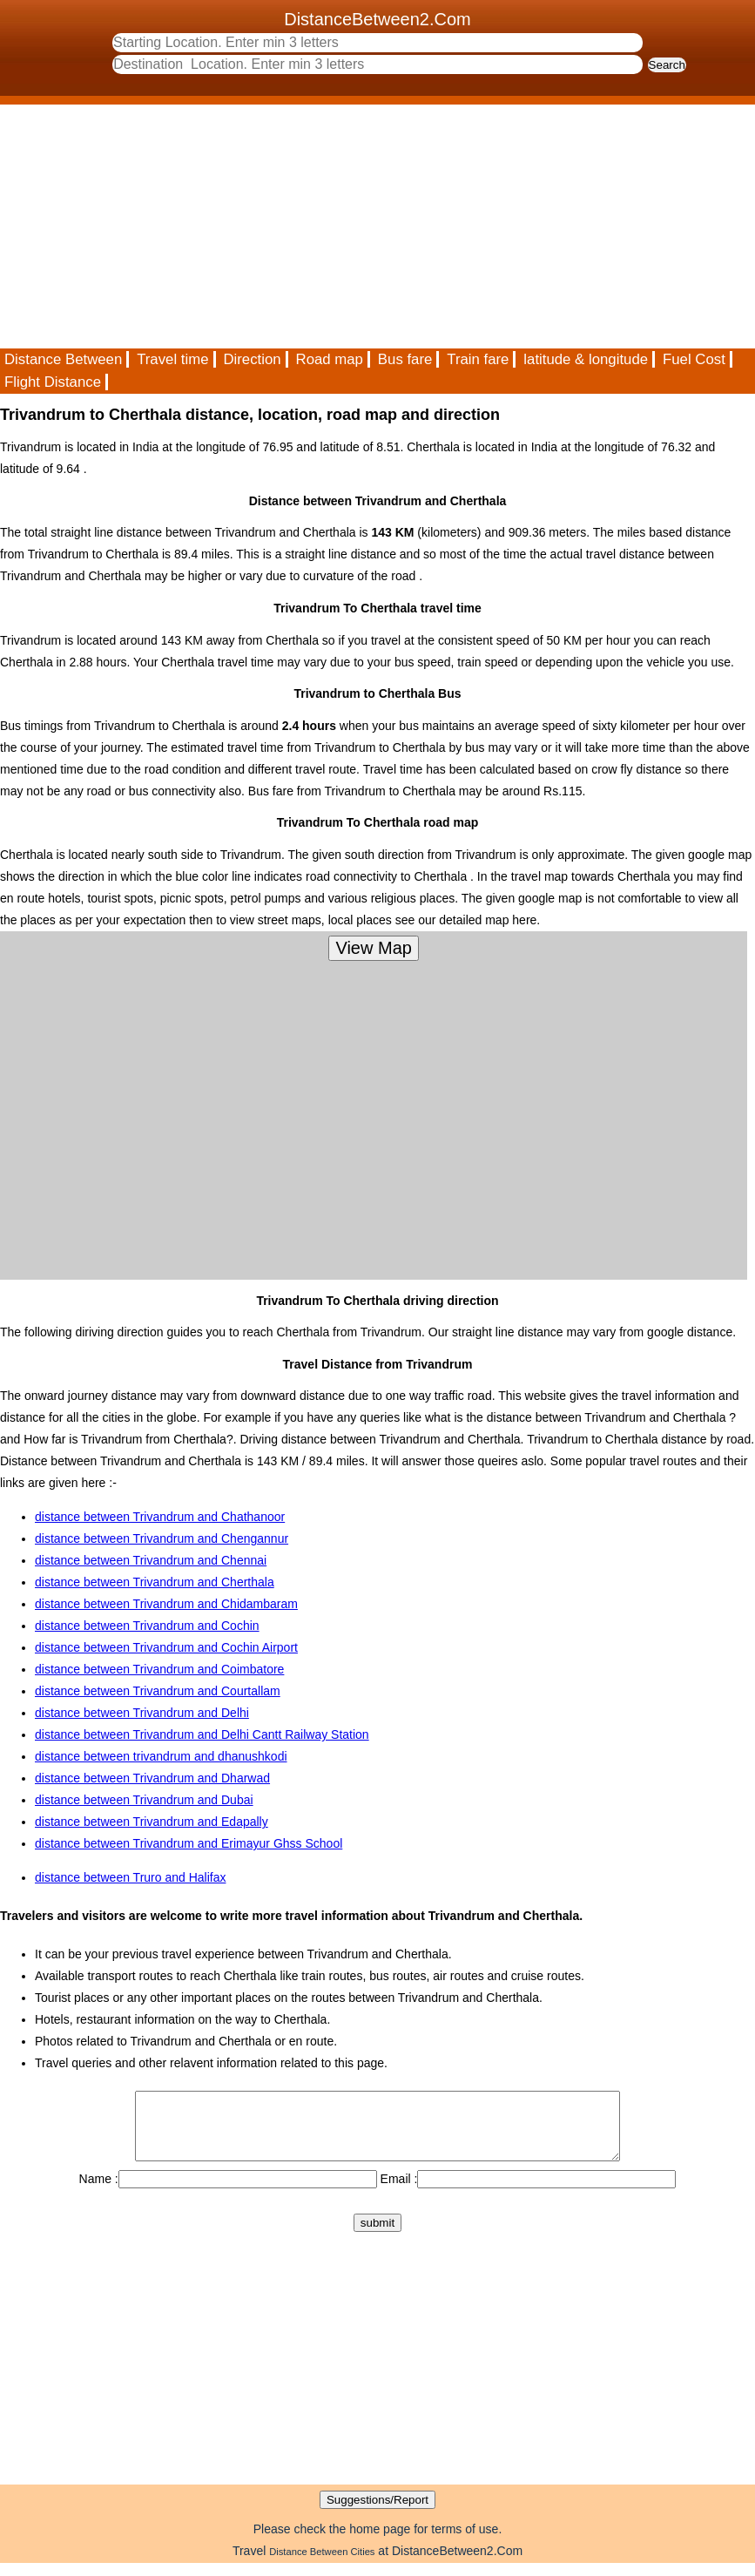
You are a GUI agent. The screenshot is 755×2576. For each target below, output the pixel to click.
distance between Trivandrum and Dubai (144, 1800)
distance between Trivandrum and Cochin (147, 1626)
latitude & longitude (585, 359)
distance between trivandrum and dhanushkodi (161, 1756)
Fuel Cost (694, 359)
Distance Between (63, 359)
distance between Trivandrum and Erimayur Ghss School (188, 1843)
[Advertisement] (377, 226)
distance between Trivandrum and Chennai (150, 1560)
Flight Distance (52, 382)
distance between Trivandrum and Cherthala (154, 1582)
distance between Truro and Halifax (130, 1877)
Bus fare (405, 359)
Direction (251, 359)
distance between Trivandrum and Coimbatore (159, 1669)
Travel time (172, 359)
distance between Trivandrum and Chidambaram (166, 1604)
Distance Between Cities (321, 2564)
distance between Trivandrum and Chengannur (161, 1538)
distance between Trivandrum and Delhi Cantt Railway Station (202, 1734)
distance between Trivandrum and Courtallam (157, 1691)
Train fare (478, 359)
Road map (329, 359)
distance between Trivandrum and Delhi (142, 1713)
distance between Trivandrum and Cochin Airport (166, 1647)
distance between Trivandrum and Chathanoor (160, 1517)
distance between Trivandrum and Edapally (151, 1822)
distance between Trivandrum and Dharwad (152, 1778)
